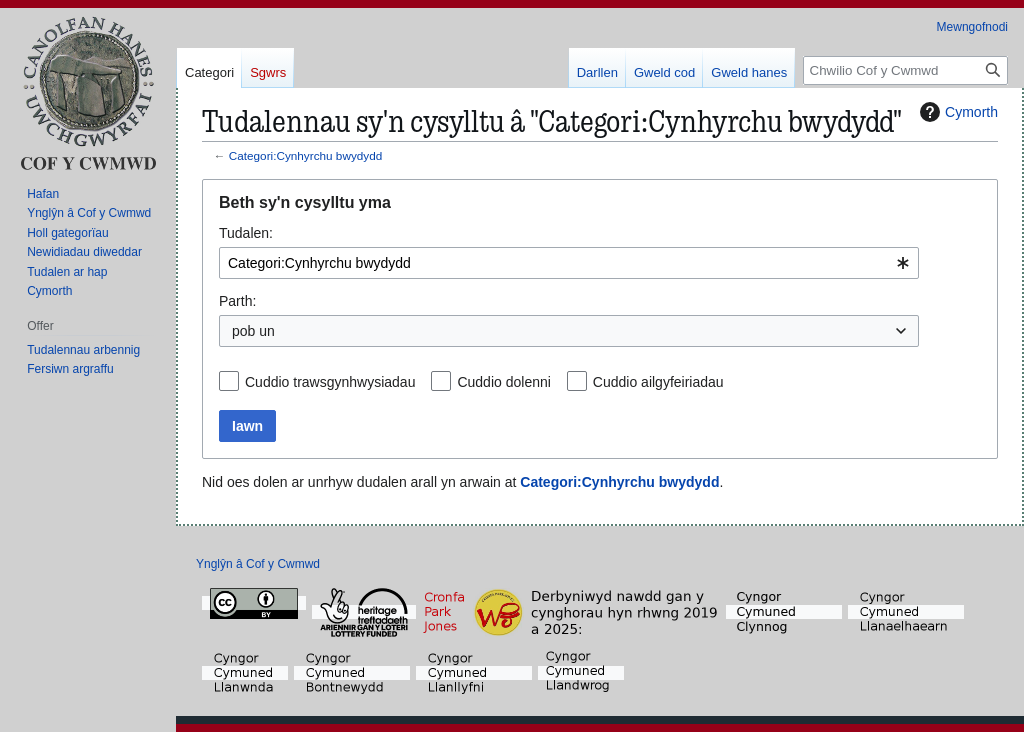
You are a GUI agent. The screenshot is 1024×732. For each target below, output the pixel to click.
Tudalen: (246, 233)
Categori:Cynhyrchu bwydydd (305, 155)
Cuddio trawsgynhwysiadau (330, 382)
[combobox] (569, 263)
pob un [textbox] (253, 331)
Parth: (237, 301)
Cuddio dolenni (503, 382)
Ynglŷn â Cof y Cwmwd (258, 564)
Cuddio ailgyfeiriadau (658, 382)
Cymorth (956, 112)
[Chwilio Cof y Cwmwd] (905, 70)
